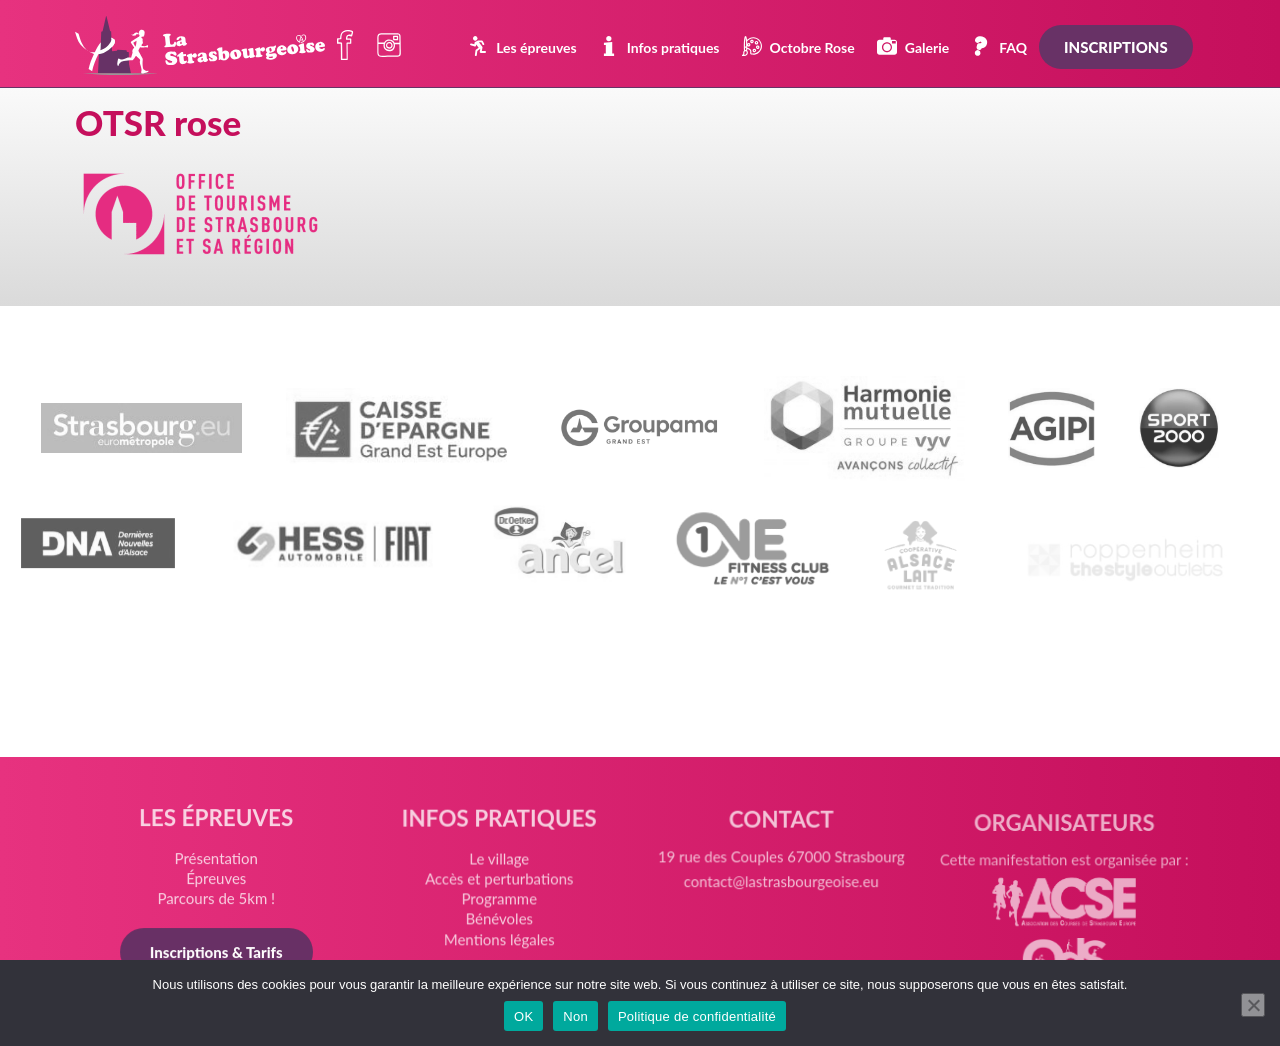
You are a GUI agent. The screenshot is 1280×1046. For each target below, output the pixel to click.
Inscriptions (1116, 47)
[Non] (1253, 1005)
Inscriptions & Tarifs (218, 954)
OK (523, 1016)
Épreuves (218, 881)
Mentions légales (499, 942)
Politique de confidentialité (697, 1016)
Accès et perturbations (500, 884)
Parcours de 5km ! (219, 901)
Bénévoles (499, 923)
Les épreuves (522, 46)
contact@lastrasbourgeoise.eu (780, 892)
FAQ (999, 46)
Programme (499, 903)
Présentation (219, 861)
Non (575, 1016)
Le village (500, 864)
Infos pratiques (659, 46)
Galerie (913, 46)
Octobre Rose (798, 46)
